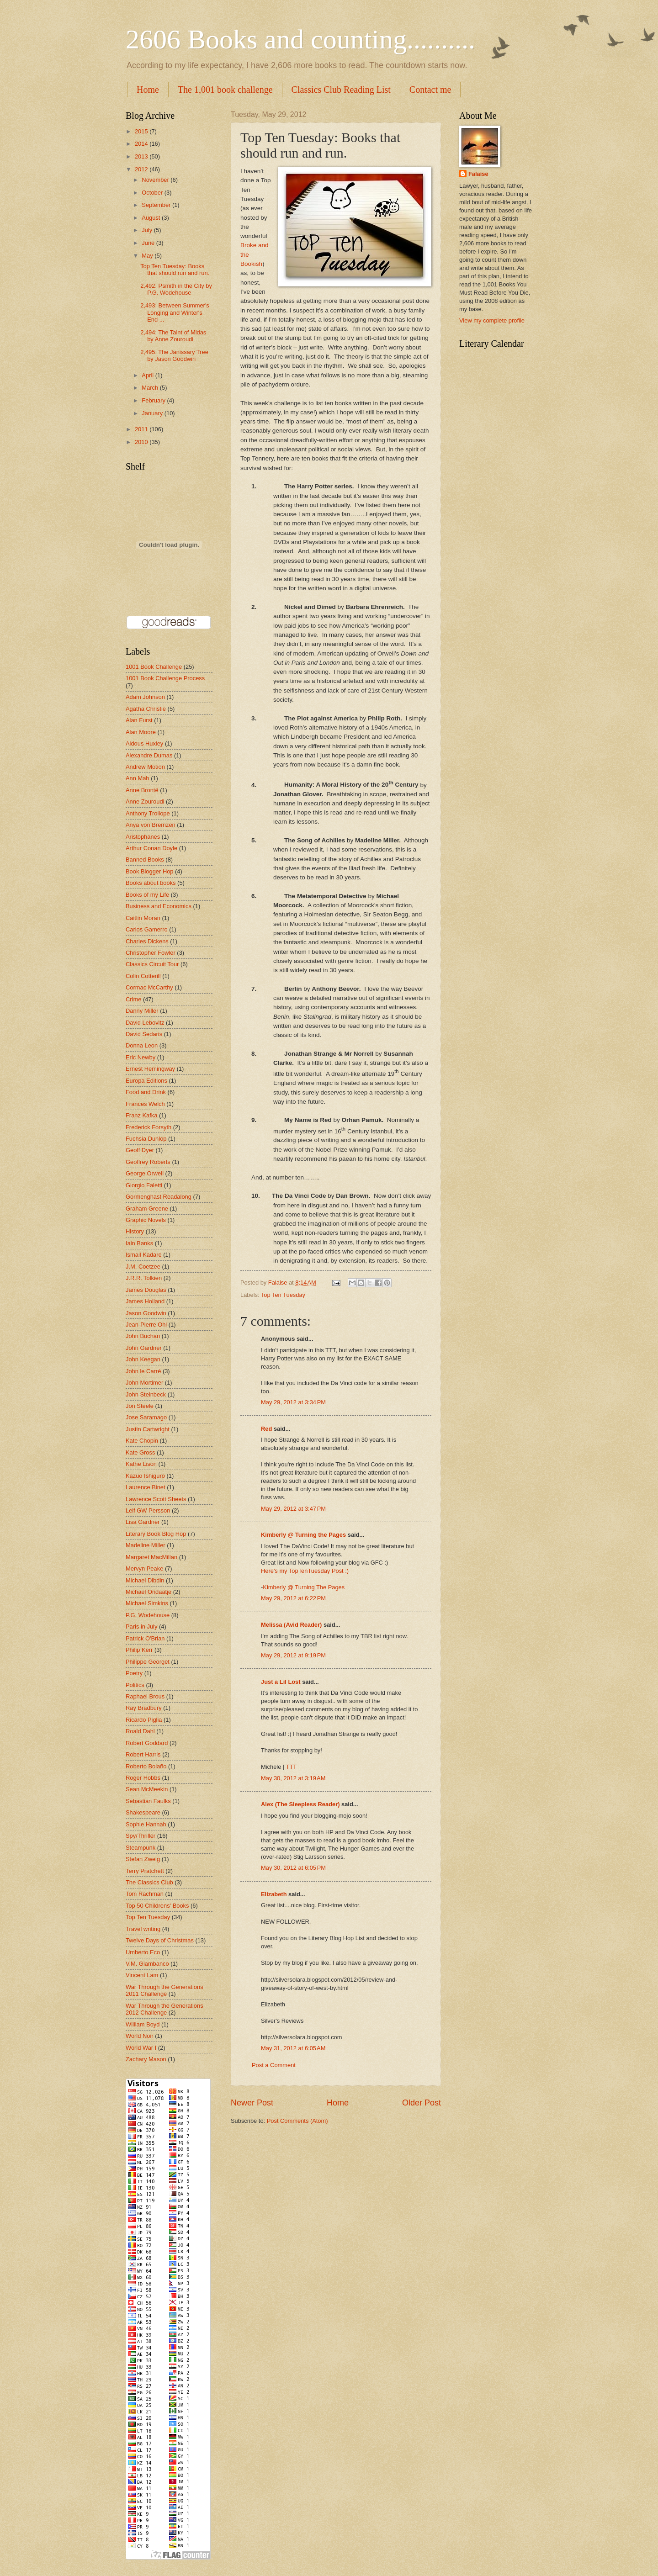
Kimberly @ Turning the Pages (303, 1534)
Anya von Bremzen (150, 824)
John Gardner (144, 1347)
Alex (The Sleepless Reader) (300, 1804)
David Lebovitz (145, 1022)
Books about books (151, 882)
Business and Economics (158, 906)
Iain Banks (139, 1243)
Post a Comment (274, 2065)
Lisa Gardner (142, 1521)
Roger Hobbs (143, 1777)
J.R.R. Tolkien (144, 1278)
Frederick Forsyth (148, 1127)
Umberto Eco (143, 1952)
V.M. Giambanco (147, 1963)
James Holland (145, 1301)
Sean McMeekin (147, 1789)
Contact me (430, 90)
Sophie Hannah (146, 1824)
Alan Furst (139, 720)
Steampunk (140, 1847)
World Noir (140, 2035)
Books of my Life (147, 894)
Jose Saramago (146, 1417)
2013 (142, 156)
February (154, 400)
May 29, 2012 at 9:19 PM (293, 1655)
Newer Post (252, 2102)
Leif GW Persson (148, 1510)
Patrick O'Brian (145, 1638)
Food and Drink (146, 1092)
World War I (141, 2047)
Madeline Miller (145, 1545)
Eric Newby (140, 1057)
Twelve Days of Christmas (160, 1940)
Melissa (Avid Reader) (291, 1624)
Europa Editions (146, 1080)
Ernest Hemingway (150, 1068)
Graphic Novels (146, 1220)
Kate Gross (140, 1452)
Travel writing (143, 1928)
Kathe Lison (141, 1463)
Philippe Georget (148, 1661)
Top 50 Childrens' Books (157, 1905)
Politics (135, 1685)
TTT (291, 1766)
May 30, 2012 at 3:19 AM (293, 1778)
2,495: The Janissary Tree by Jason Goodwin (174, 355)
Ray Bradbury (144, 1707)
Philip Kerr (139, 1649)
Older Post (421, 2102)
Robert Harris (143, 1754)
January (153, 413)
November (156, 179)
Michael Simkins (147, 1603)
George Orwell (145, 1173)
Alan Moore (141, 732)
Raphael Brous (145, 1696)
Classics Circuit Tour (152, 964)
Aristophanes (143, 836)
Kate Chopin (142, 1440)
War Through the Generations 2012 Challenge (164, 2009)
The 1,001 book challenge (225, 90)
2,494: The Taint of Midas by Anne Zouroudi (173, 336)
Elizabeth (274, 1894)
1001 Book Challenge (154, 666)
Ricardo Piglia (144, 1719)
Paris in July (141, 1626)
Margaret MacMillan (151, 1557)
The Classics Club (149, 1882)
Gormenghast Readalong (158, 1196)
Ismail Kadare (144, 1254)
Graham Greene (147, 1208)
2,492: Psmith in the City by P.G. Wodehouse (176, 289)
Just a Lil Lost (281, 1681)
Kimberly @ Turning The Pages (304, 1587)
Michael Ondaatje (148, 1591)
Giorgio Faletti (144, 1185)
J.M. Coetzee (143, 1266)
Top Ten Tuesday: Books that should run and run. (174, 269)
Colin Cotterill (143, 976)
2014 (142, 143)
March (150, 387)
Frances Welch (145, 1103)
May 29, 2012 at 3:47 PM (293, 1508)
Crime (133, 999)
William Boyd (142, 2024)
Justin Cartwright (148, 1429)
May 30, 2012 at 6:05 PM (293, 1867)
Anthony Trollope (148, 813)
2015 (142, 131)
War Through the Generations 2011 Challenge (164, 1990)
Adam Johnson (145, 696)
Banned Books (145, 859)
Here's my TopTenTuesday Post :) (305, 1570)
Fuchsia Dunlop (146, 1138)
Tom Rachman (145, 1893)
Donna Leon (142, 1045)
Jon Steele (140, 1405)
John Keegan (143, 1359)
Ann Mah (137, 778)
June (149, 242)
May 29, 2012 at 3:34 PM (293, 1402)
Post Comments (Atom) (297, 2120)
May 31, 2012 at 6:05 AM (293, 2048)
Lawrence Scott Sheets (156, 1499)
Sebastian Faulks (148, 1801)
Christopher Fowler (150, 952)
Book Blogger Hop (150, 871)
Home (148, 90)
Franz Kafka (141, 1115)
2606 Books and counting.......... (300, 39)
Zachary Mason (146, 2059)
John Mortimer (144, 1382)
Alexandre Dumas (149, 755)
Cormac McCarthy (149, 987)
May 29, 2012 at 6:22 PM (293, 1598)
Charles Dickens (147, 941)
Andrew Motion (145, 766)
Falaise (478, 173)
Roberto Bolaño (146, 1766)
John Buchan (143, 1336)
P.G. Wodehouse (148, 1615)
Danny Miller (142, 1010)
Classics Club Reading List (341, 90)
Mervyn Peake (144, 1568)
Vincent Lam (142, 1975)
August (152, 217)
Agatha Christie (146, 708)
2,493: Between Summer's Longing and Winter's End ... (174, 312)
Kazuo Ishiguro (145, 1475)
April (148, 375)
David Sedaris (144, 1034)
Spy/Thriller (140, 1835)
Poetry (134, 1673)
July (148, 230)
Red (266, 1428)
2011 (142, 429)
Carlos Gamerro (147, 929)
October (153, 192)
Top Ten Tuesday (283, 1294)
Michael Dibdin (145, 1580)
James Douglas (146, 1289)
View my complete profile (492, 320)
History (135, 1231)
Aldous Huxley (144, 743)
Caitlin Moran (143, 918)
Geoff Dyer (140, 1150)
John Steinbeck (146, 1394)
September (157, 204)
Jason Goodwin (146, 1313)
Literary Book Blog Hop (156, 1533)
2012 (142, 169)
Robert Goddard (147, 1743)
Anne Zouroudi (145, 801)
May (148, 255)
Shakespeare (143, 1812)
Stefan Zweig (143, 1859)
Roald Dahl (140, 1731)
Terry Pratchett (145, 1870)
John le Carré (143, 1371)
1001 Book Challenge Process (165, 678)
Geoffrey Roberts (148, 1161)
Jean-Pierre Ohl (146, 1324)
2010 (142, 442)
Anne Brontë (142, 790)
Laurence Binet (145, 1487)
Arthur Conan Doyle (151, 848)
